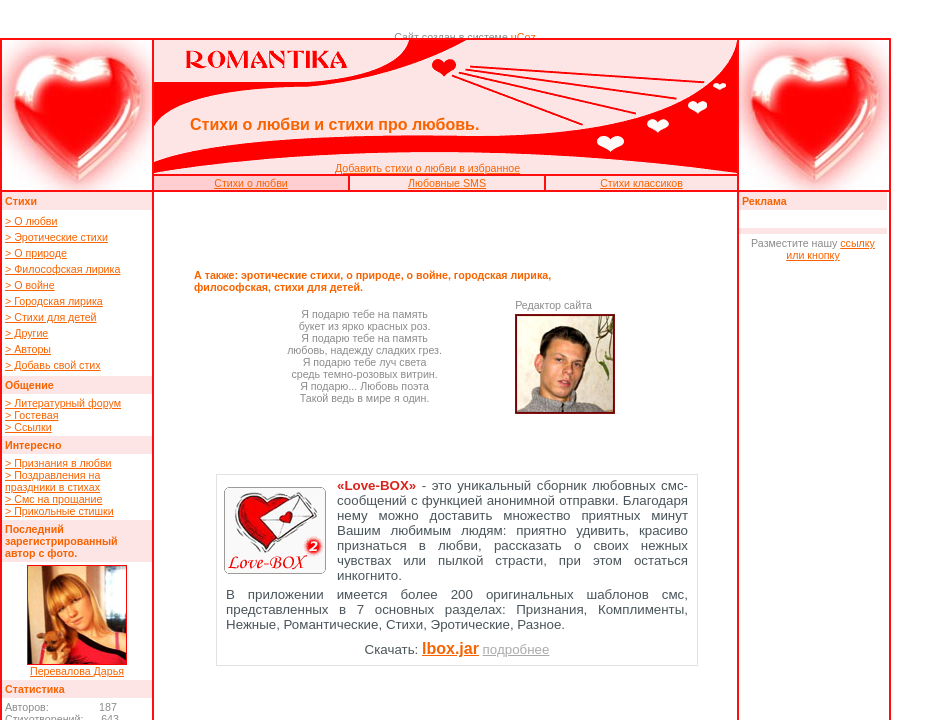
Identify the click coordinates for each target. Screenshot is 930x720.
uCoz (523, 37)
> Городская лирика (54, 301)
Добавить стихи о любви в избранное (427, 168)
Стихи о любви (251, 183)
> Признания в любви (58, 463)
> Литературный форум (63, 403)
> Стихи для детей (51, 317)
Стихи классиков (641, 183)
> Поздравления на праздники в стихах (52, 481)
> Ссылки (28, 427)
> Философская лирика (62, 269)
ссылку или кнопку (830, 249)
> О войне (30, 285)
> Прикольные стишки (59, 511)
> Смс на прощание (53, 499)
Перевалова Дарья (77, 671)
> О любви (31, 221)
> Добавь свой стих (53, 365)
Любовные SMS (447, 183)
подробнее (516, 649)
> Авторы (28, 349)
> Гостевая (31, 415)
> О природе (36, 253)
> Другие (26, 333)
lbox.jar (450, 648)
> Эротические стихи (56, 237)
